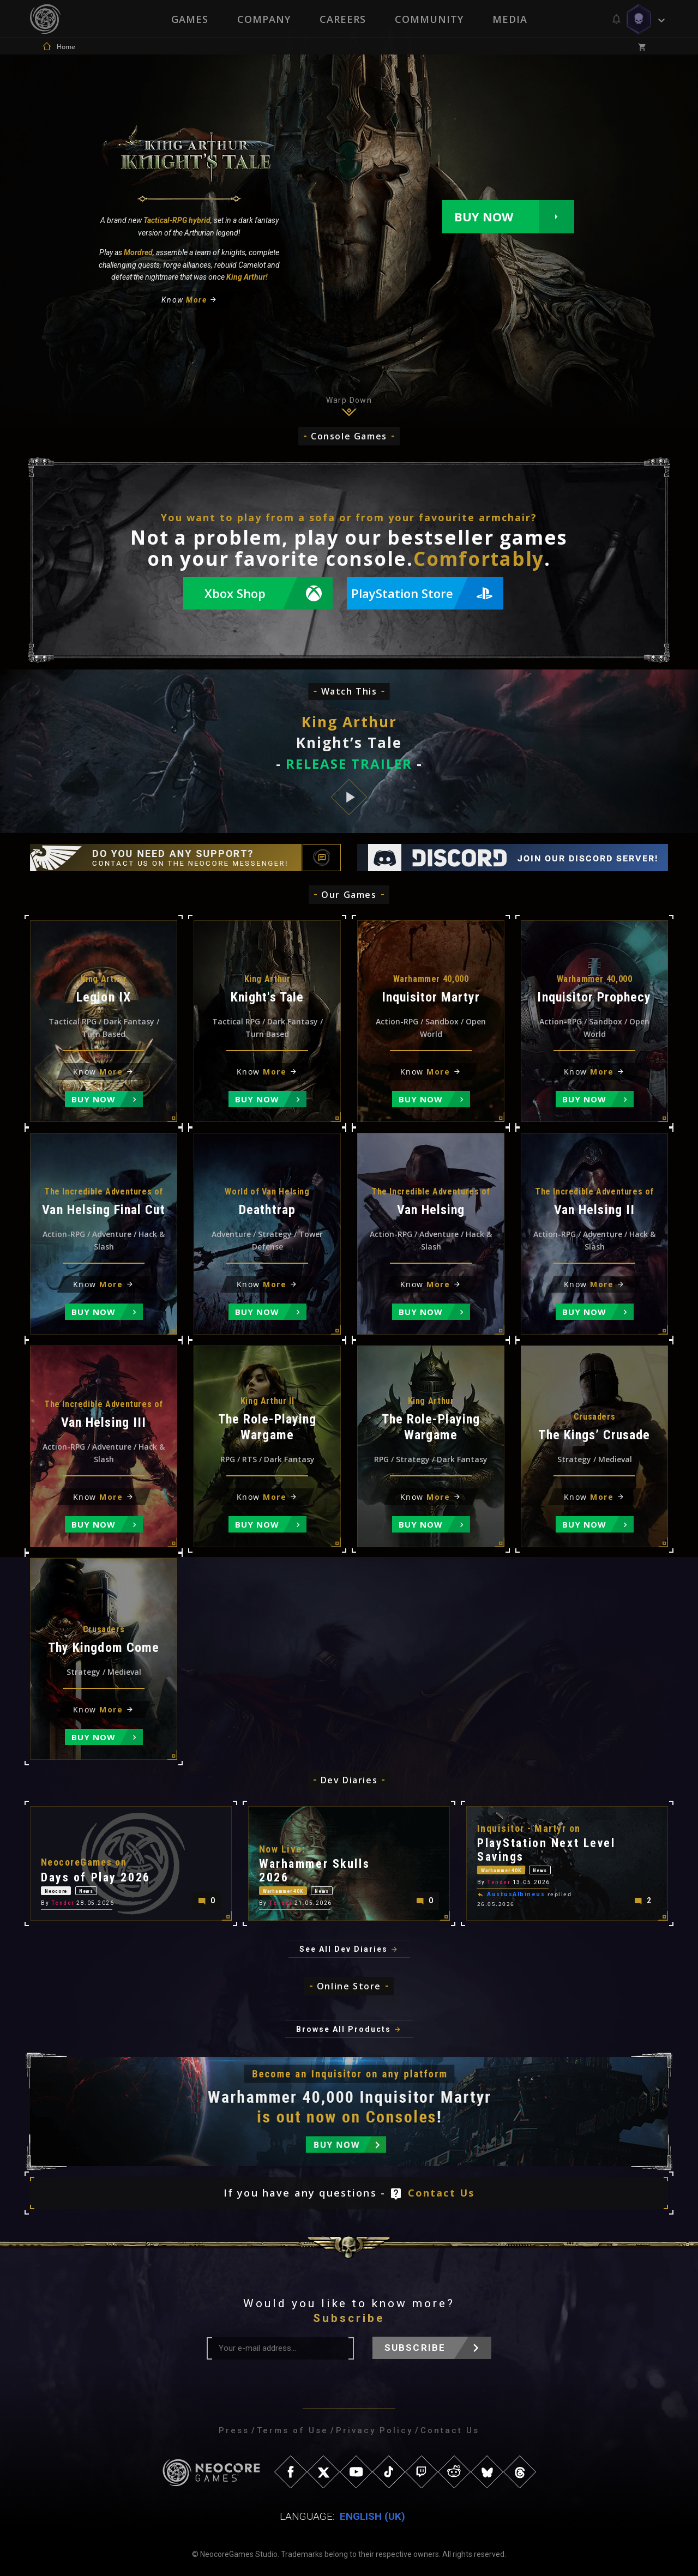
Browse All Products (343, 2029)
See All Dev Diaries (343, 1949)
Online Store (349, 1986)
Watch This (349, 691)
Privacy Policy (374, 2430)
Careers (343, 19)
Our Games (348, 895)
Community (429, 19)
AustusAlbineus (516, 1891)
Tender (63, 1902)
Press (234, 2430)
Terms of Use (292, 2430)
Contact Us (441, 2192)
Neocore (65, 1887)
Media (511, 19)
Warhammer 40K (296, 1887)
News (114, 1887)
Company (263, 19)
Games (188, 19)
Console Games (349, 436)
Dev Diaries (349, 1780)
